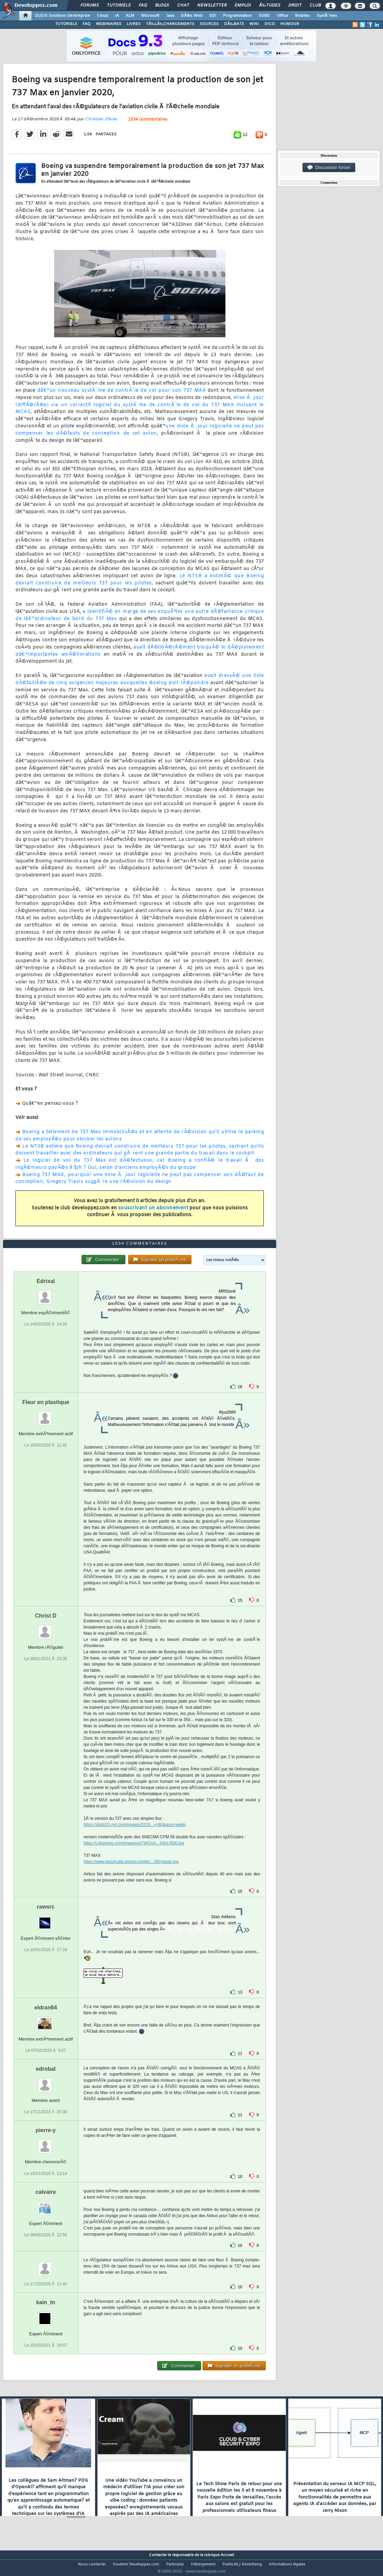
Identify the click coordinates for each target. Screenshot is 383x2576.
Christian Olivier (101, 123)
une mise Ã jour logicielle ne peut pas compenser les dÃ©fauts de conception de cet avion (139, 434)
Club (315, 5)
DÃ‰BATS (234, 24)
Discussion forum (328, 167)
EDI (212, 15)
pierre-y (46, 2143)
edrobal (45, 2082)
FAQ (143, 5)
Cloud (102, 15)
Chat (183, 5)
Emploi (242, 5)
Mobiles (302, 15)
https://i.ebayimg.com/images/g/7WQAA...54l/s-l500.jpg (134, 1856)
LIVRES (133, 24)
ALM (130, 15)
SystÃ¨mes (327, 15)
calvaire (46, 2205)
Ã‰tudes (269, 5)
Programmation (237, 15)
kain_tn (45, 2315)
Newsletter (212, 5)
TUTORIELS (66, 24)
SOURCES (209, 24)
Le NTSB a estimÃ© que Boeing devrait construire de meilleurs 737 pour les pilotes (139, 584)
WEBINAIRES (108, 24)
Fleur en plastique (45, 1415)
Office (282, 15)
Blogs (162, 5)
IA (117, 15)
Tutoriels (118, 5)
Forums (89, 5)
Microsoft (150, 15)
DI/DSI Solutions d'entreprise (62, 15)
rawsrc (46, 1920)
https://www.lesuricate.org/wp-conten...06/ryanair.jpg (131, 1874)
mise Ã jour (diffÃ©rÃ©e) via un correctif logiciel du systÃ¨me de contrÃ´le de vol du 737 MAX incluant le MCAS (139, 409)
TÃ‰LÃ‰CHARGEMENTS (170, 24)
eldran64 (45, 2020)
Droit (295, 5)
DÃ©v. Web (191, 15)
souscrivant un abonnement (153, 1212)
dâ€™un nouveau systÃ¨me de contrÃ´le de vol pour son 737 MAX (121, 395)
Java (170, 15)
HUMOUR (289, 24)
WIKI (254, 24)
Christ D (45, 1629)
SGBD (264, 15)
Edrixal (46, 1294)
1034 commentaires (148, 123)
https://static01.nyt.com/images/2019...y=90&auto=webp (135, 1837)
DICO (269, 24)
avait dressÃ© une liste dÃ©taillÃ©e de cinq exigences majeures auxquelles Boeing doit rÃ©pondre (139, 683)
